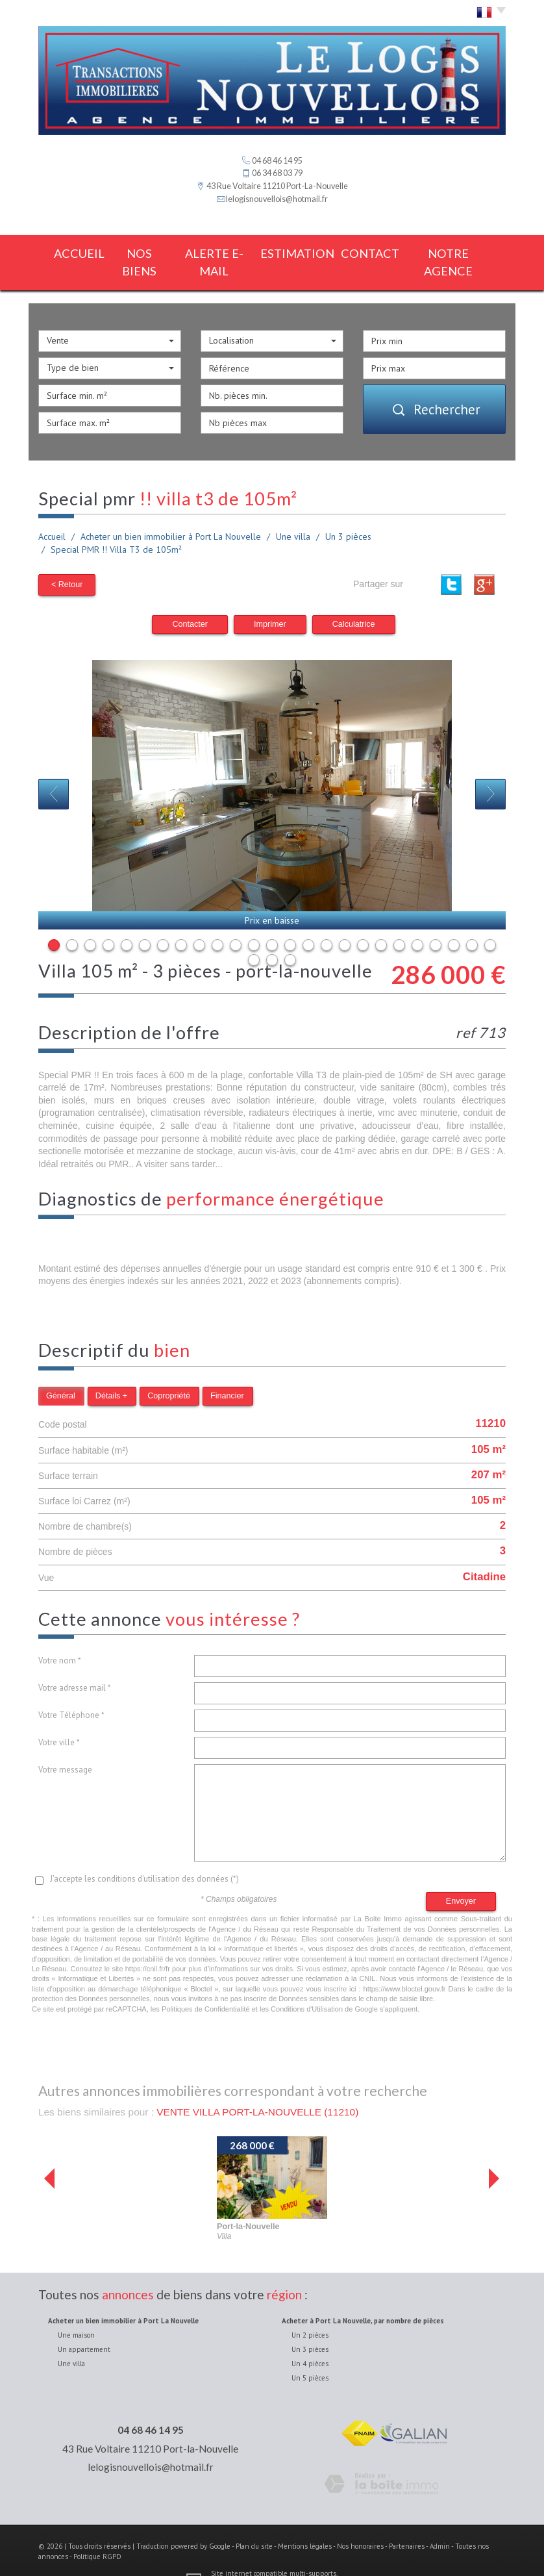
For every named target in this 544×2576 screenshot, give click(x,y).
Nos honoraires (360, 2522)
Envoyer (461, 1877)
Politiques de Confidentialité (206, 1985)
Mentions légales (305, 2522)
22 (435, 921)
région (284, 2270)
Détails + (111, 1371)
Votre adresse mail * (74, 1664)
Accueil (69, 251)
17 (345, 921)
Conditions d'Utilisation (307, 1985)
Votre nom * (59, 1637)
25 (490, 921)
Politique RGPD (97, 2532)
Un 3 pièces (348, 515)
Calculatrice (353, 600)
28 (290, 936)
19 (381, 921)
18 (363, 921)
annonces (128, 2270)
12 (254, 921)
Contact (377, 251)
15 (308, 921)
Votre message (65, 1746)
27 (272, 936)
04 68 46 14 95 (150, 2406)
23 (454, 921)
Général (60, 1371)
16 (326, 921)
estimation (302, 251)
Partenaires (407, 2522)
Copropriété (168, 1371)
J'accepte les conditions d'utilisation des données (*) (144, 1855)
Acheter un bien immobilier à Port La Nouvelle (170, 515)
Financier (227, 1371)
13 (272, 921)
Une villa (293, 515)
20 (399, 921)
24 (472, 921)
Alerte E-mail (216, 251)
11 (235, 921)
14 (290, 921)
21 (417, 921)
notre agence (459, 251)
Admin (440, 2522)
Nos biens (136, 251)
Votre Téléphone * (71, 1691)
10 (217, 921)
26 (254, 936)
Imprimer (270, 600)
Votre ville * (59, 1718)
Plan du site (254, 2522)
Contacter (190, 600)
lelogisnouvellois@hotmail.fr (277, 199)
